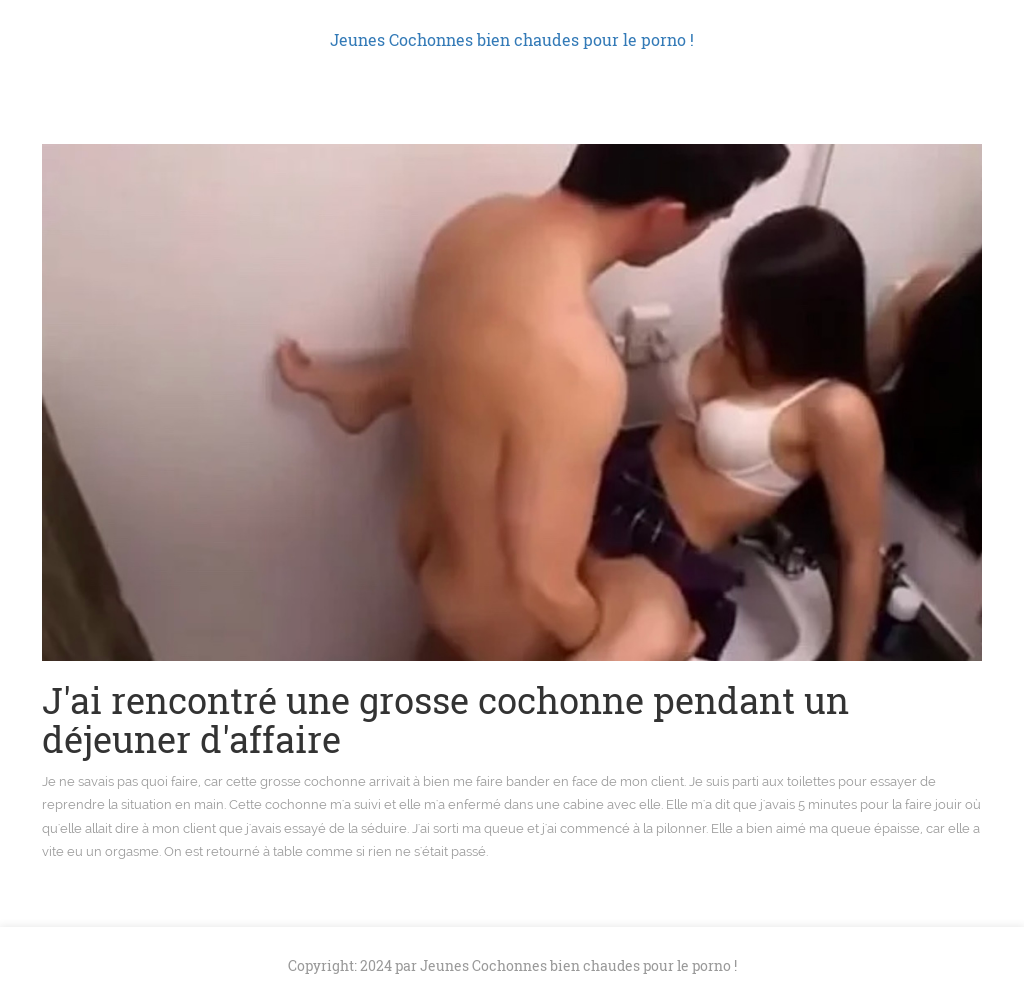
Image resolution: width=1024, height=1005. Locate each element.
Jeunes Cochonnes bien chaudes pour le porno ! (512, 39)
